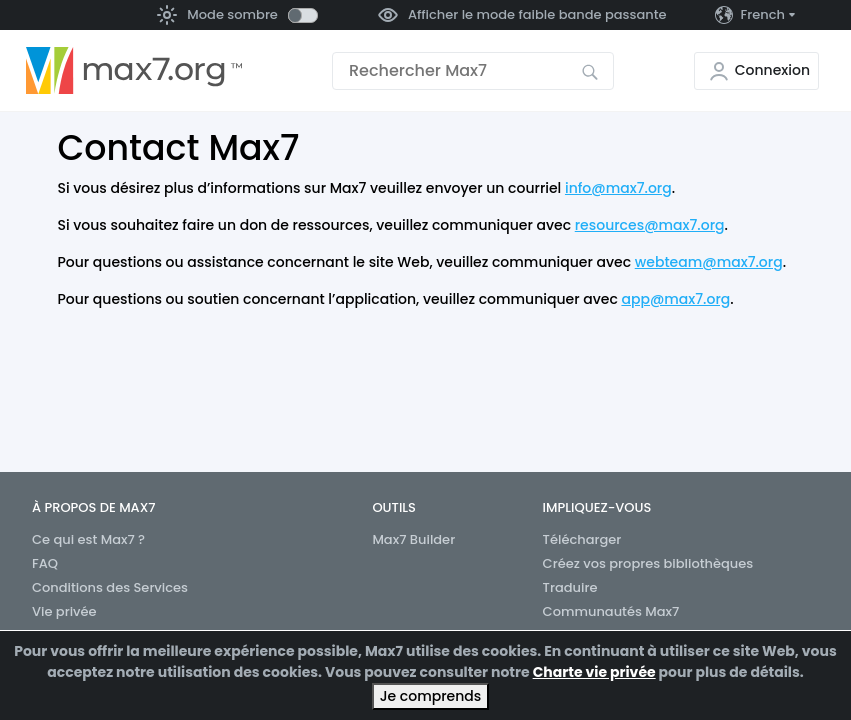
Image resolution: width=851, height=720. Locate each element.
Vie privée (64, 611)
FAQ (45, 563)
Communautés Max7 (611, 611)
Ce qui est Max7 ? (88, 539)
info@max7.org (618, 188)
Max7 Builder (413, 539)
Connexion (772, 70)
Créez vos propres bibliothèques (648, 563)
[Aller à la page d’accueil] (134, 71)
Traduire (570, 587)
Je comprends (431, 696)
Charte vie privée (594, 672)
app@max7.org (675, 299)
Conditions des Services (110, 587)
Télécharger (582, 539)
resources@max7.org (650, 225)
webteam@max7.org (709, 262)
